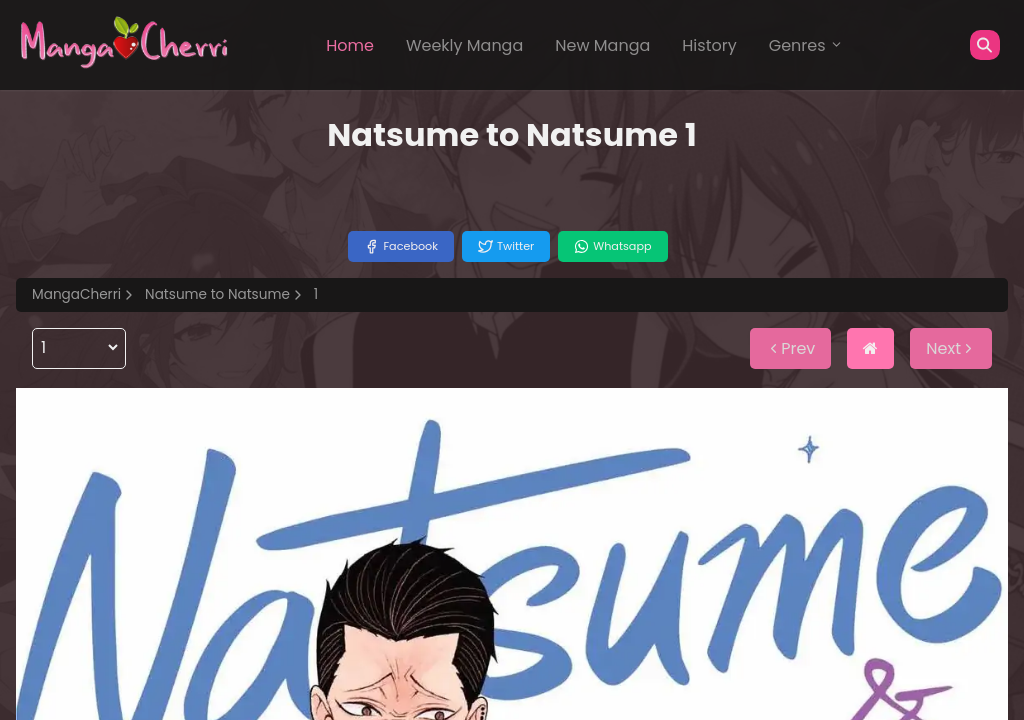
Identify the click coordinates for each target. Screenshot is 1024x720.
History (709, 45)
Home (350, 45)
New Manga (602, 45)
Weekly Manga (464, 45)
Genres (806, 45)
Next (951, 348)
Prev (790, 348)
